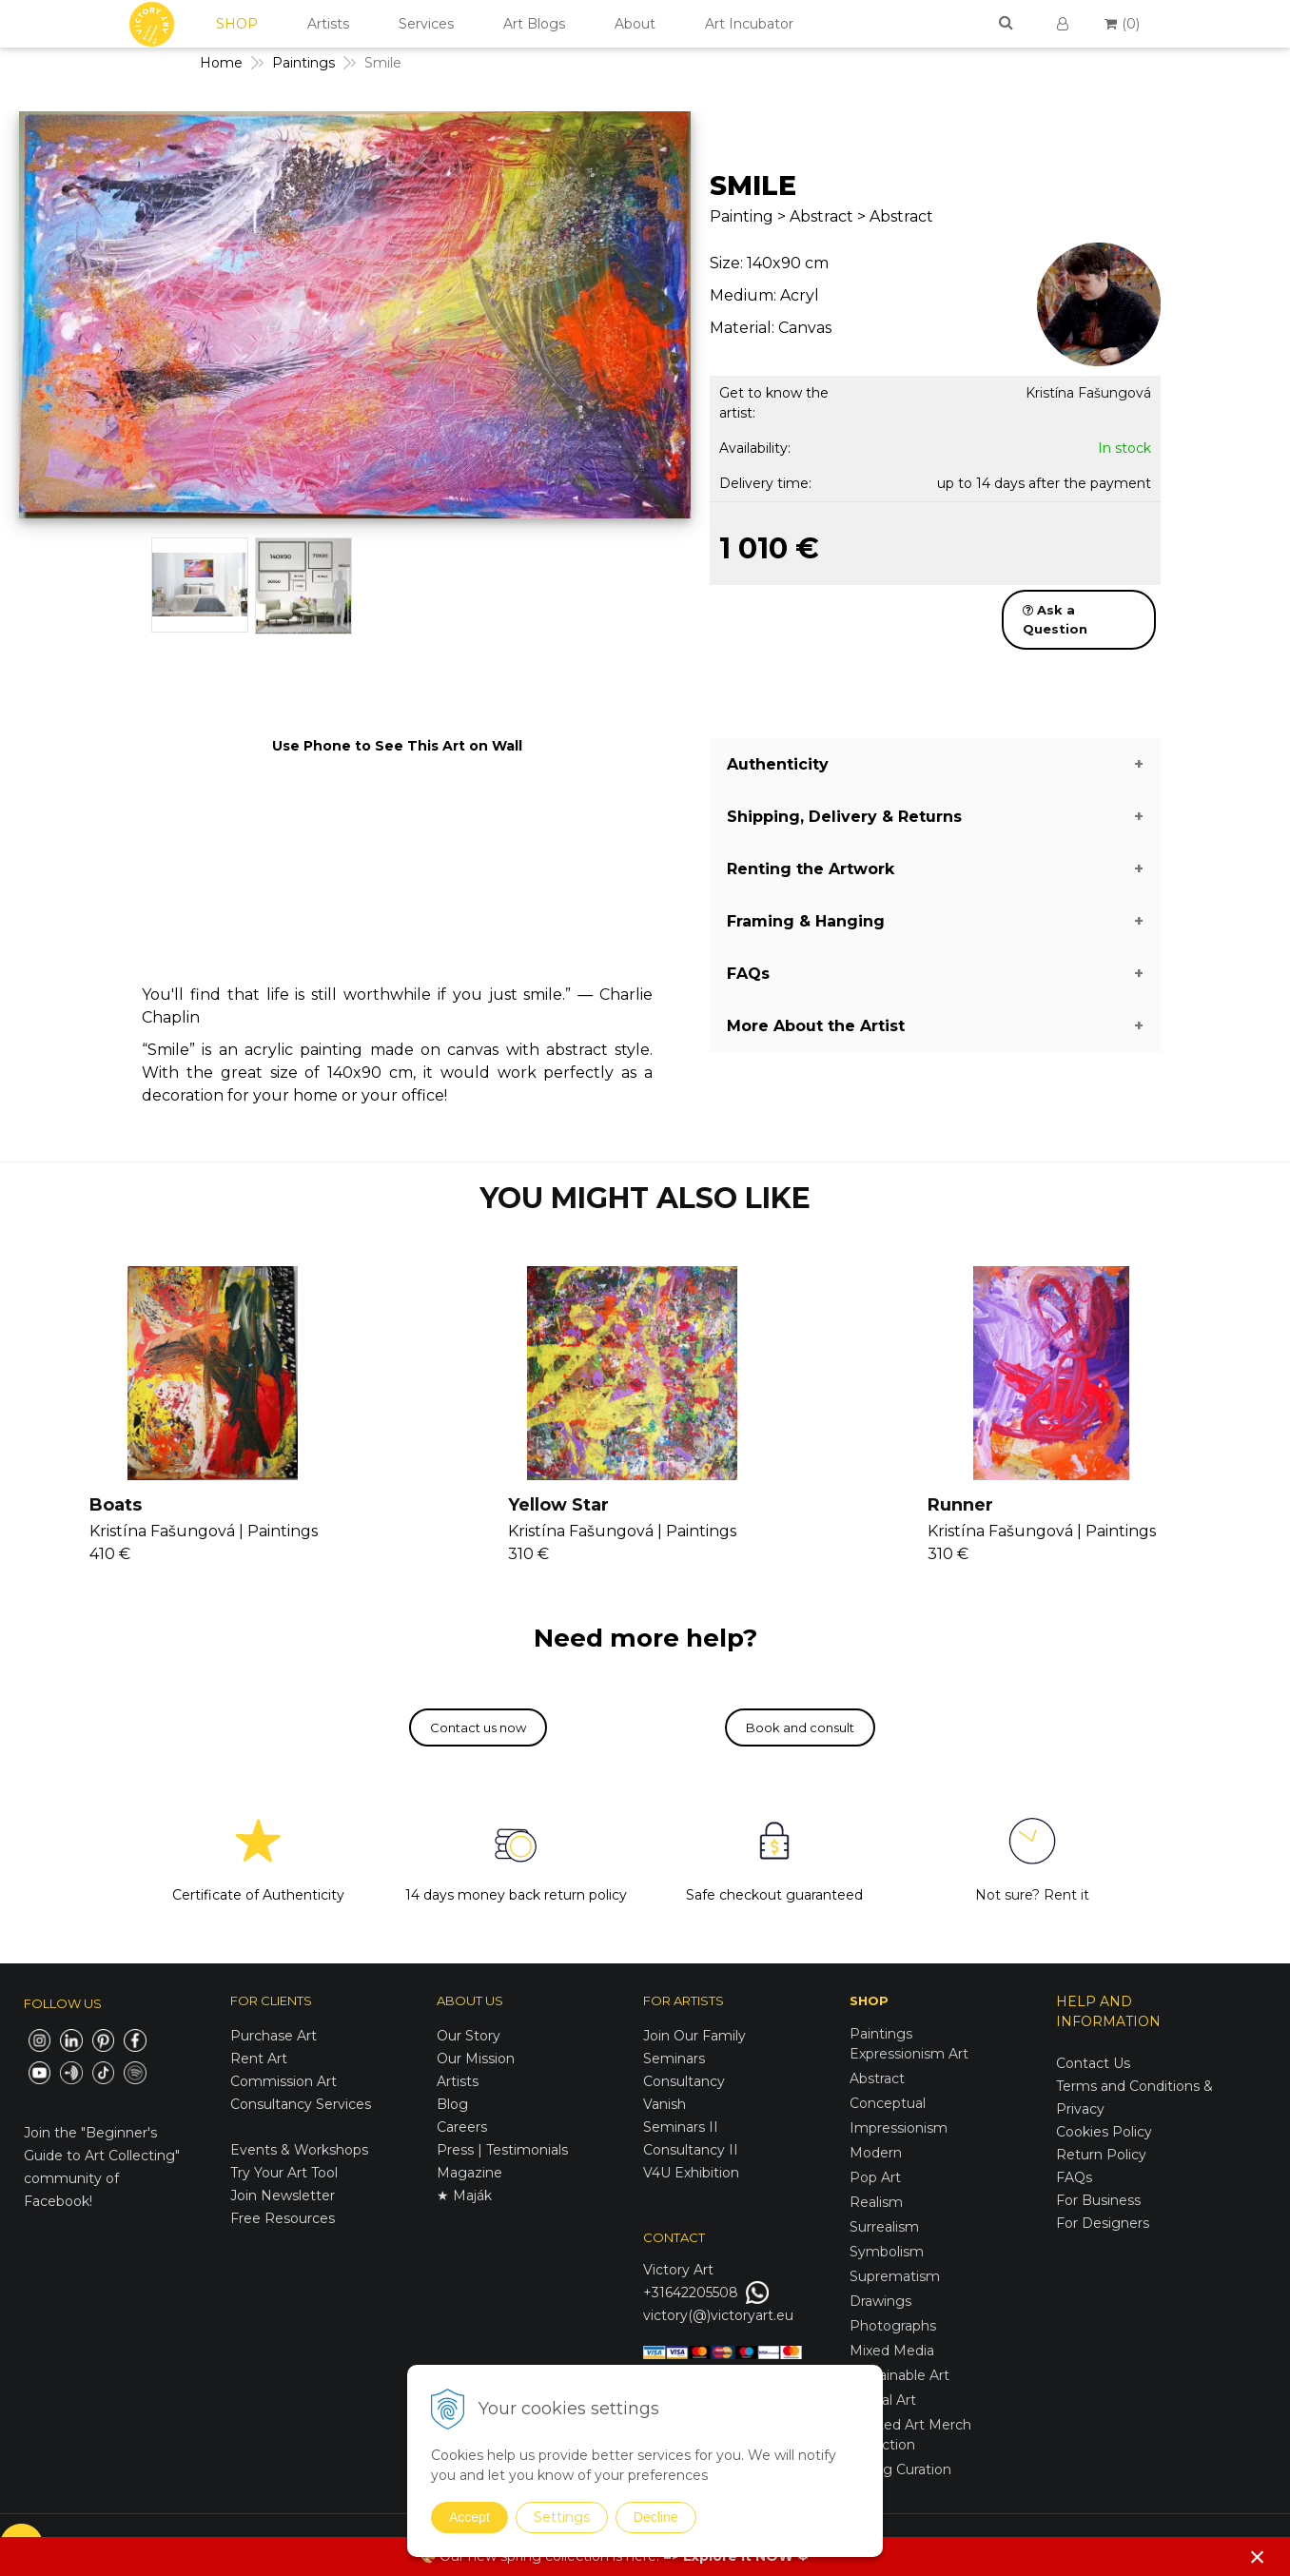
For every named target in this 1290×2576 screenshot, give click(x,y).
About (635, 23)
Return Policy (1101, 2154)
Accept (469, 2517)
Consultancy (684, 2081)
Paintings (881, 2033)
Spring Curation (900, 2469)
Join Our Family (694, 2035)
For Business (1100, 2200)
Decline (656, 2517)
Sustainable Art (899, 2375)
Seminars (674, 2058)
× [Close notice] (1257, 2556)
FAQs (1074, 2177)
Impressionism (899, 2128)
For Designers (1102, 2223)
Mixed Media (892, 2350)
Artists (328, 23)
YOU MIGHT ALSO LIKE (645, 1198)
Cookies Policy (1104, 2131)
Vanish (664, 2104)
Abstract (877, 2078)
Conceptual (888, 2103)
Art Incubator (749, 23)
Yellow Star (558, 1504)
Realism (876, 2202)
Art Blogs (534, 23)
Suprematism (895, 2276)
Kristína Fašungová (1088, 392)
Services (426, 23)
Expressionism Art (909, 2053)
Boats (115, 1504)
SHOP (237, 23)
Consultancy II (690, 2149)
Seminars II (680, 2127)
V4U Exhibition (691, 2172)
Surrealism (884, 2226)
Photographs (893, 2325)
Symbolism (887, 2251)
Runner (960, 1504)
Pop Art (875, 2177)
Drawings (880, 2301)
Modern (876, 2152)
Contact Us (1093, 2063)
